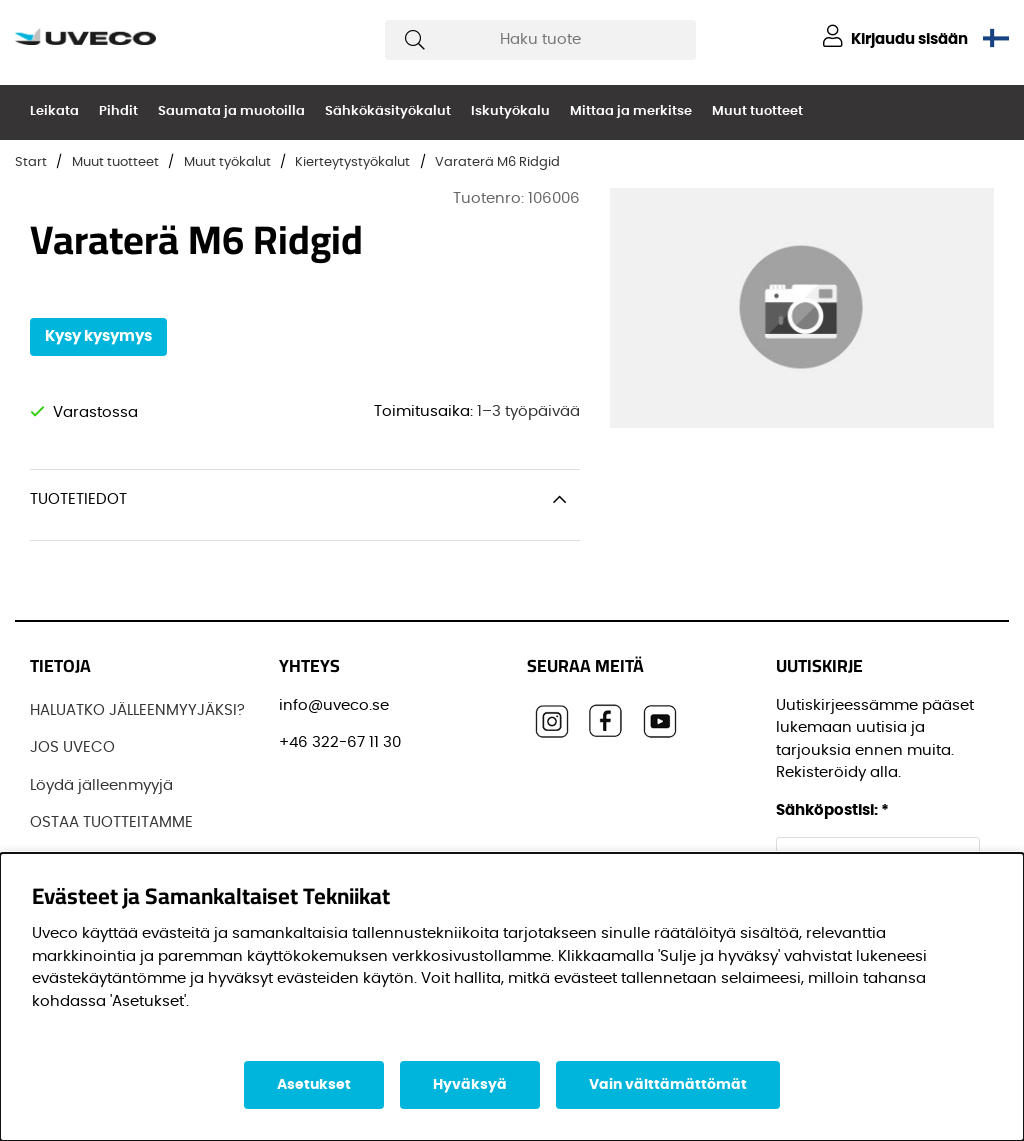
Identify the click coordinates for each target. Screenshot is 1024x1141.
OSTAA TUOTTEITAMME (111, 822)
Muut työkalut (227, 162)
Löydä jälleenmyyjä (101, 785)
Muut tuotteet (757, 111)
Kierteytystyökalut (352, 162)
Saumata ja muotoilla (231, 111)
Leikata (54, 111)
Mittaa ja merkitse (631, 111)
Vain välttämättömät (668, 1085)
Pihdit (118, 111)
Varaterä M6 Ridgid (497, 162)
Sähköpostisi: (832, 810)
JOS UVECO (72, 747)
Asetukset (314, 1085)
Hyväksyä (470, 1085)
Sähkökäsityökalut (388, 111)
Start (31, 162)
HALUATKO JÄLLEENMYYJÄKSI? (137, 710)
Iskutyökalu (510, 111)
